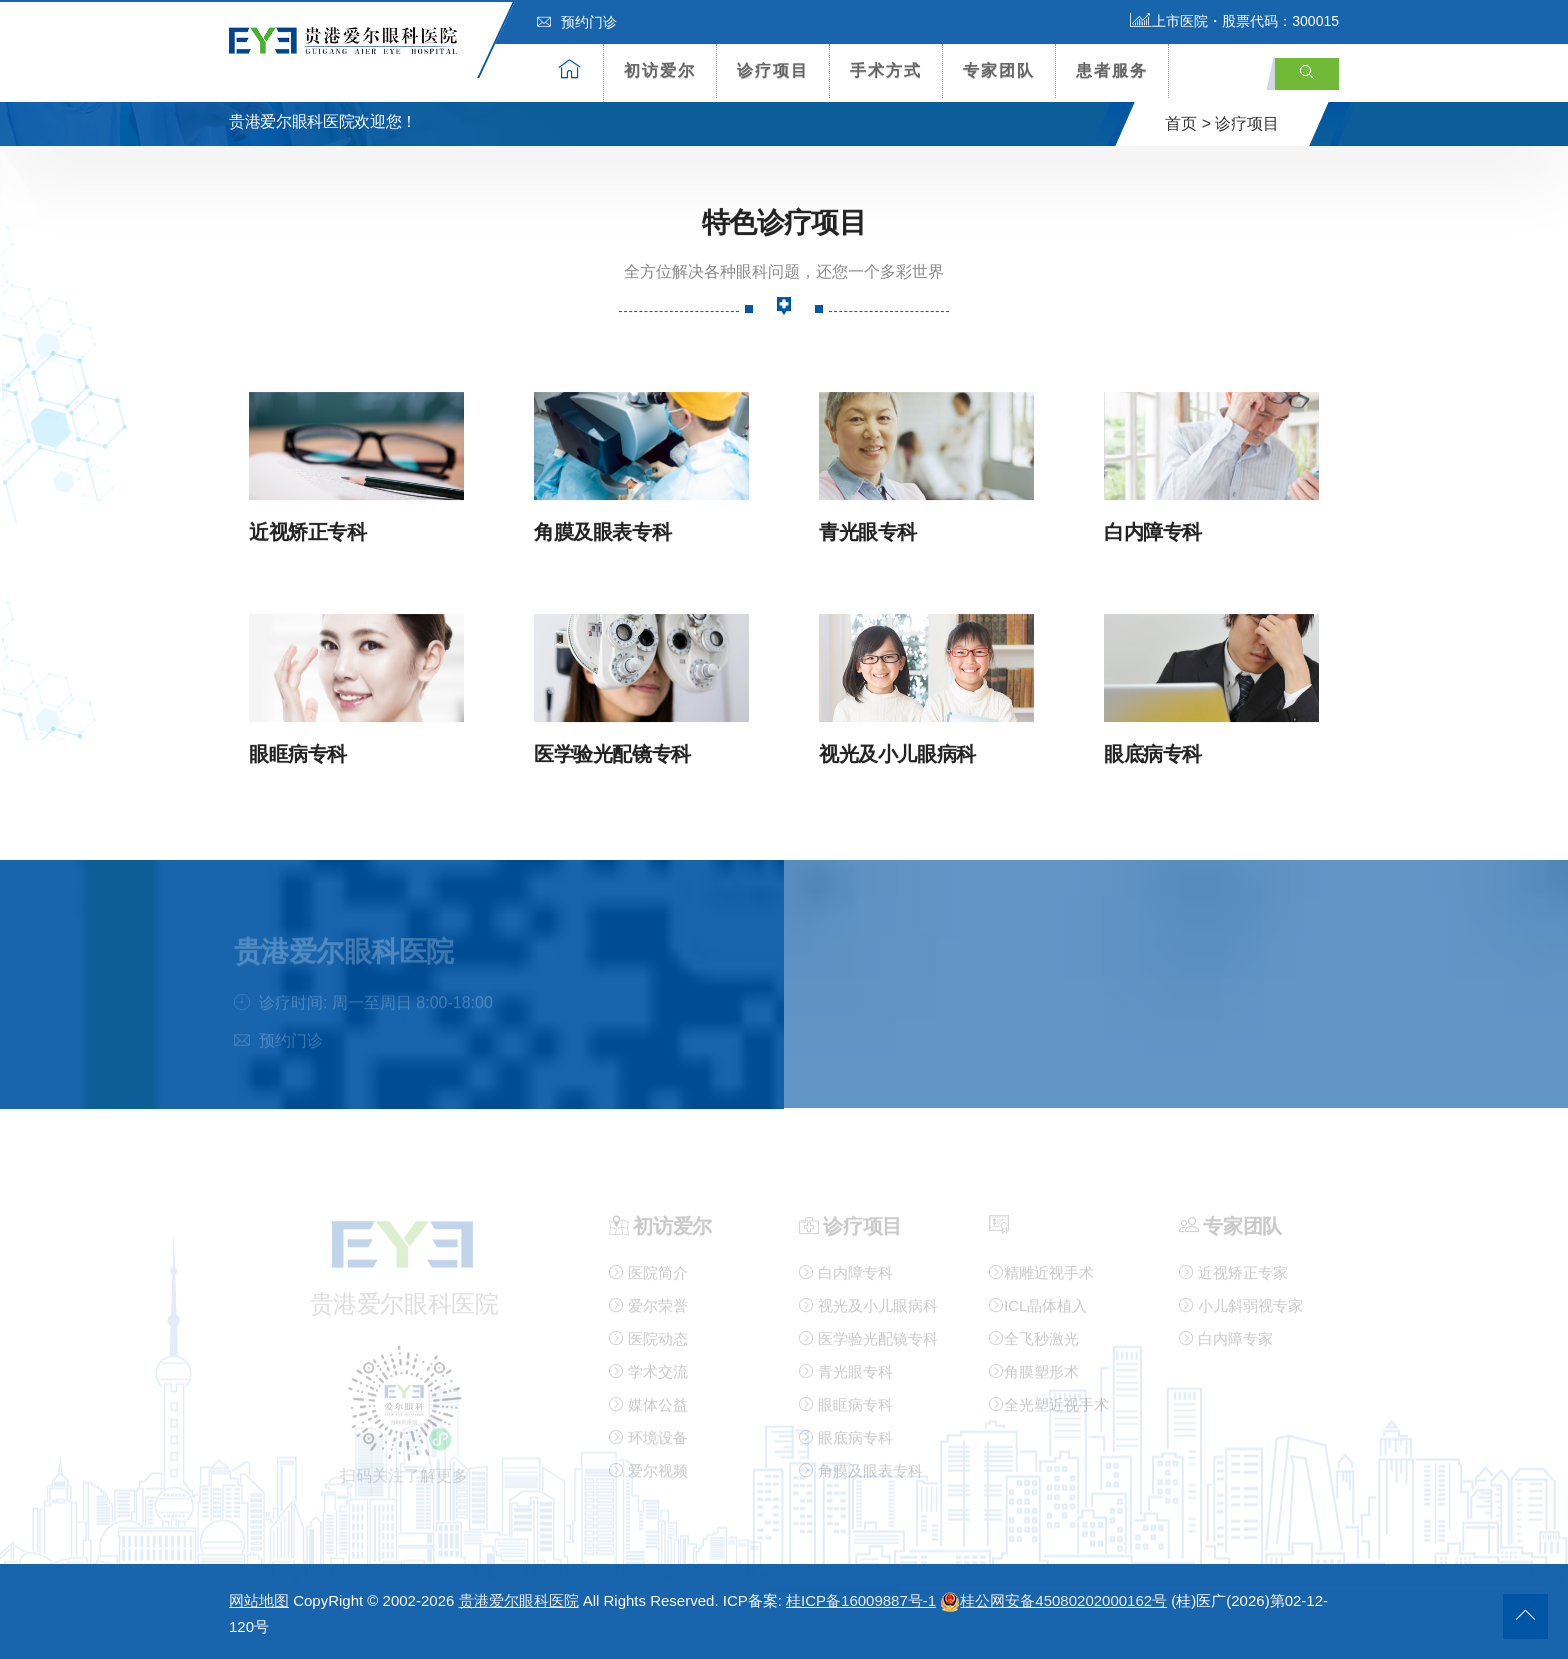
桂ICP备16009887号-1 (861, 1599)
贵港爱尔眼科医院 (519, 1599)
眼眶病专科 (298, 752)
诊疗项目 (773, 70)
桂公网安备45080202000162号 (1053, 1599)
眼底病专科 (1153, 752)
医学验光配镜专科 (612, 752)
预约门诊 (577, 22)
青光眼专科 (868, 531)
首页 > (1188, 123)
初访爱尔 (660, 70)
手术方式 (886, 70)
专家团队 (999, 70)
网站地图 (259, 1599)
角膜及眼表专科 (602, 531)
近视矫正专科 (308, 531)
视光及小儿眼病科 (897, 752)
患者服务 (1112, 70)
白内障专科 (1153, 531)
